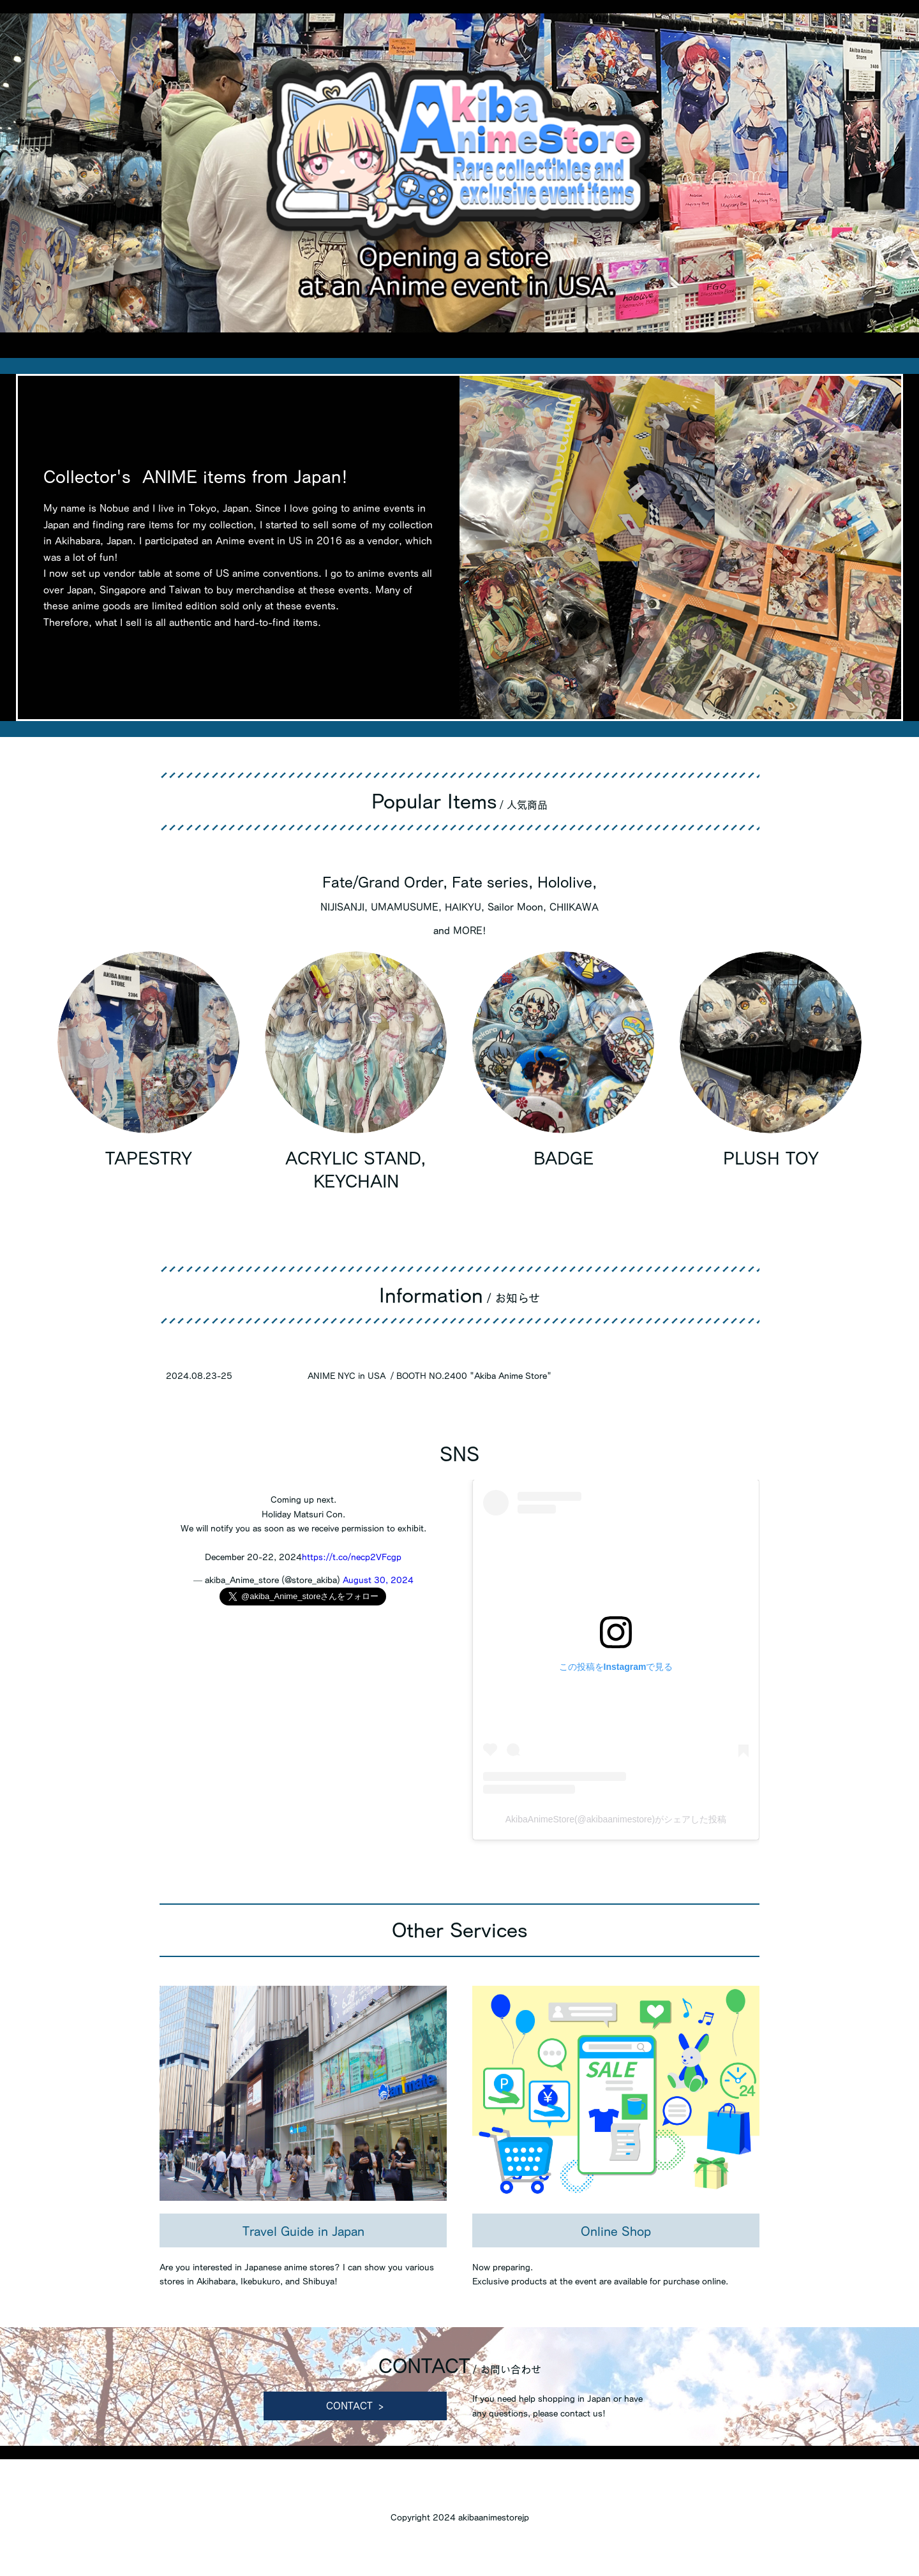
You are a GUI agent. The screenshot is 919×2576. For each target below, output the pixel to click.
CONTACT (349, 2406)
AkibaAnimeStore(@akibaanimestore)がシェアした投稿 (615, 1819)
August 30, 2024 (378, 1579)
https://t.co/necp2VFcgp (351, 1556)
